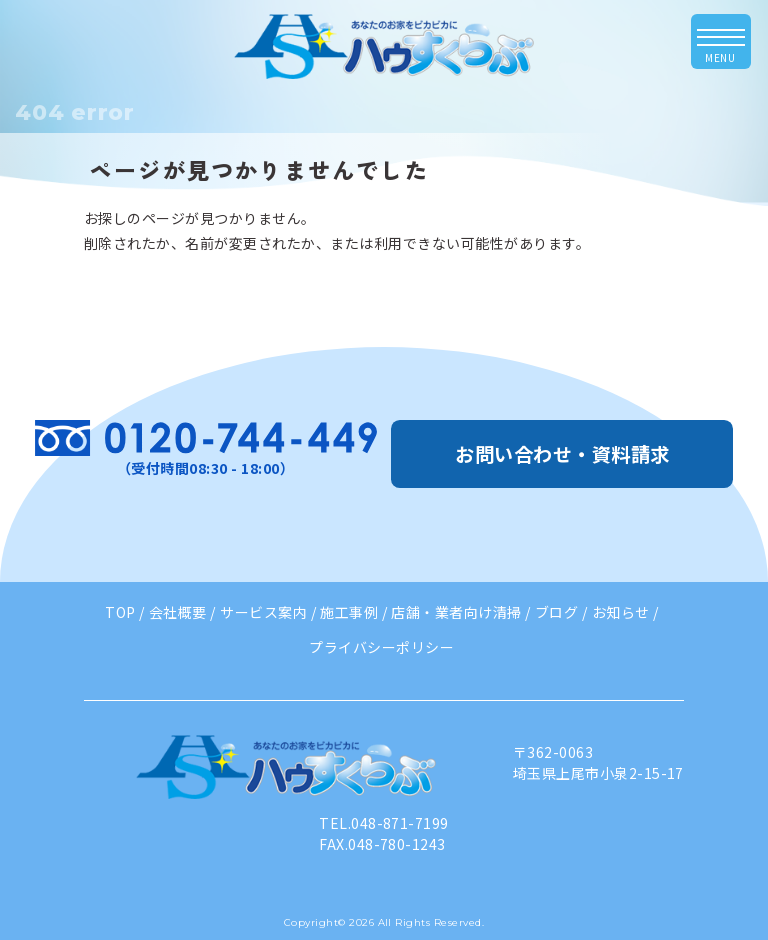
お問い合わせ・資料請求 (562, 454)
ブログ (556, 612)
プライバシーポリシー (381, 647)
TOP (120, 612)
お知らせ (621, 612)
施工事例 (349, 612)
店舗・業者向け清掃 (456, 612)
